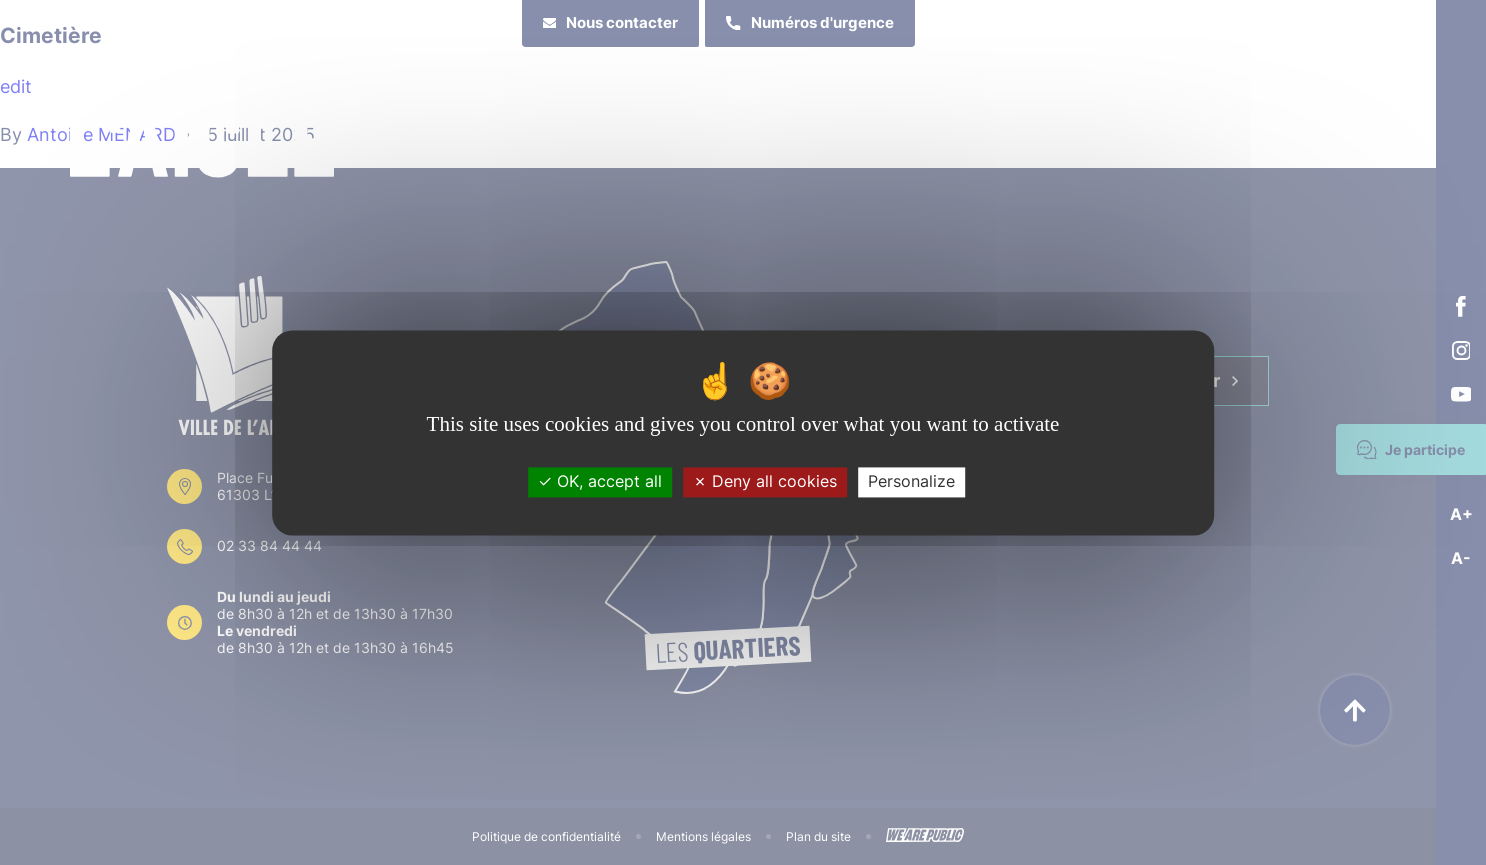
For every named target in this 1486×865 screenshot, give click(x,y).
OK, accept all (600, 482)
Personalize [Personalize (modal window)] (911, 482)
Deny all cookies (765, 482)
